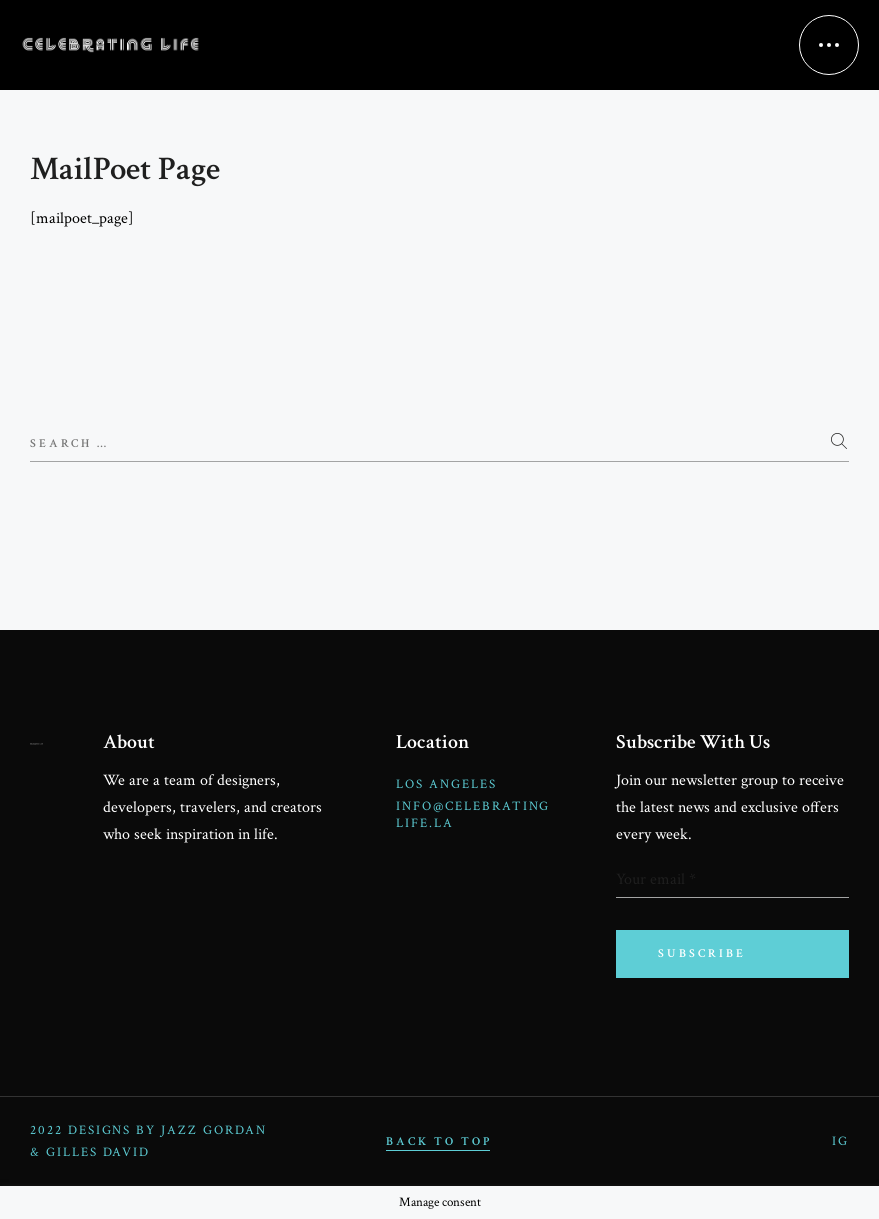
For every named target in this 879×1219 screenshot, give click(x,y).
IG (840, 1141)
